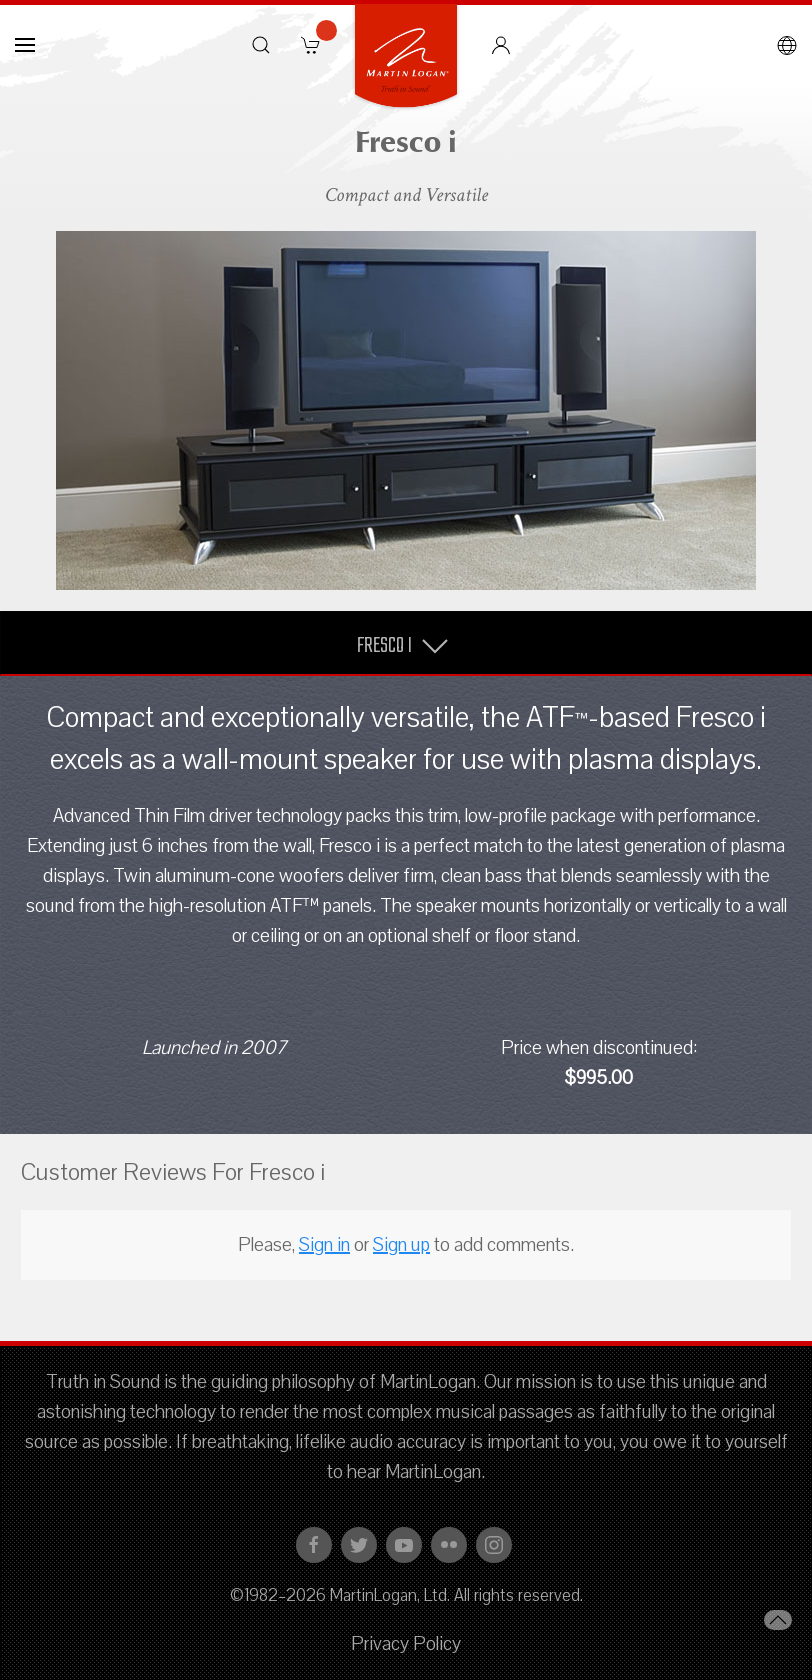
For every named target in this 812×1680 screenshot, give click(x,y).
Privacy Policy (406, 1644)
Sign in (324, 1245)
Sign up (401, 1245)
